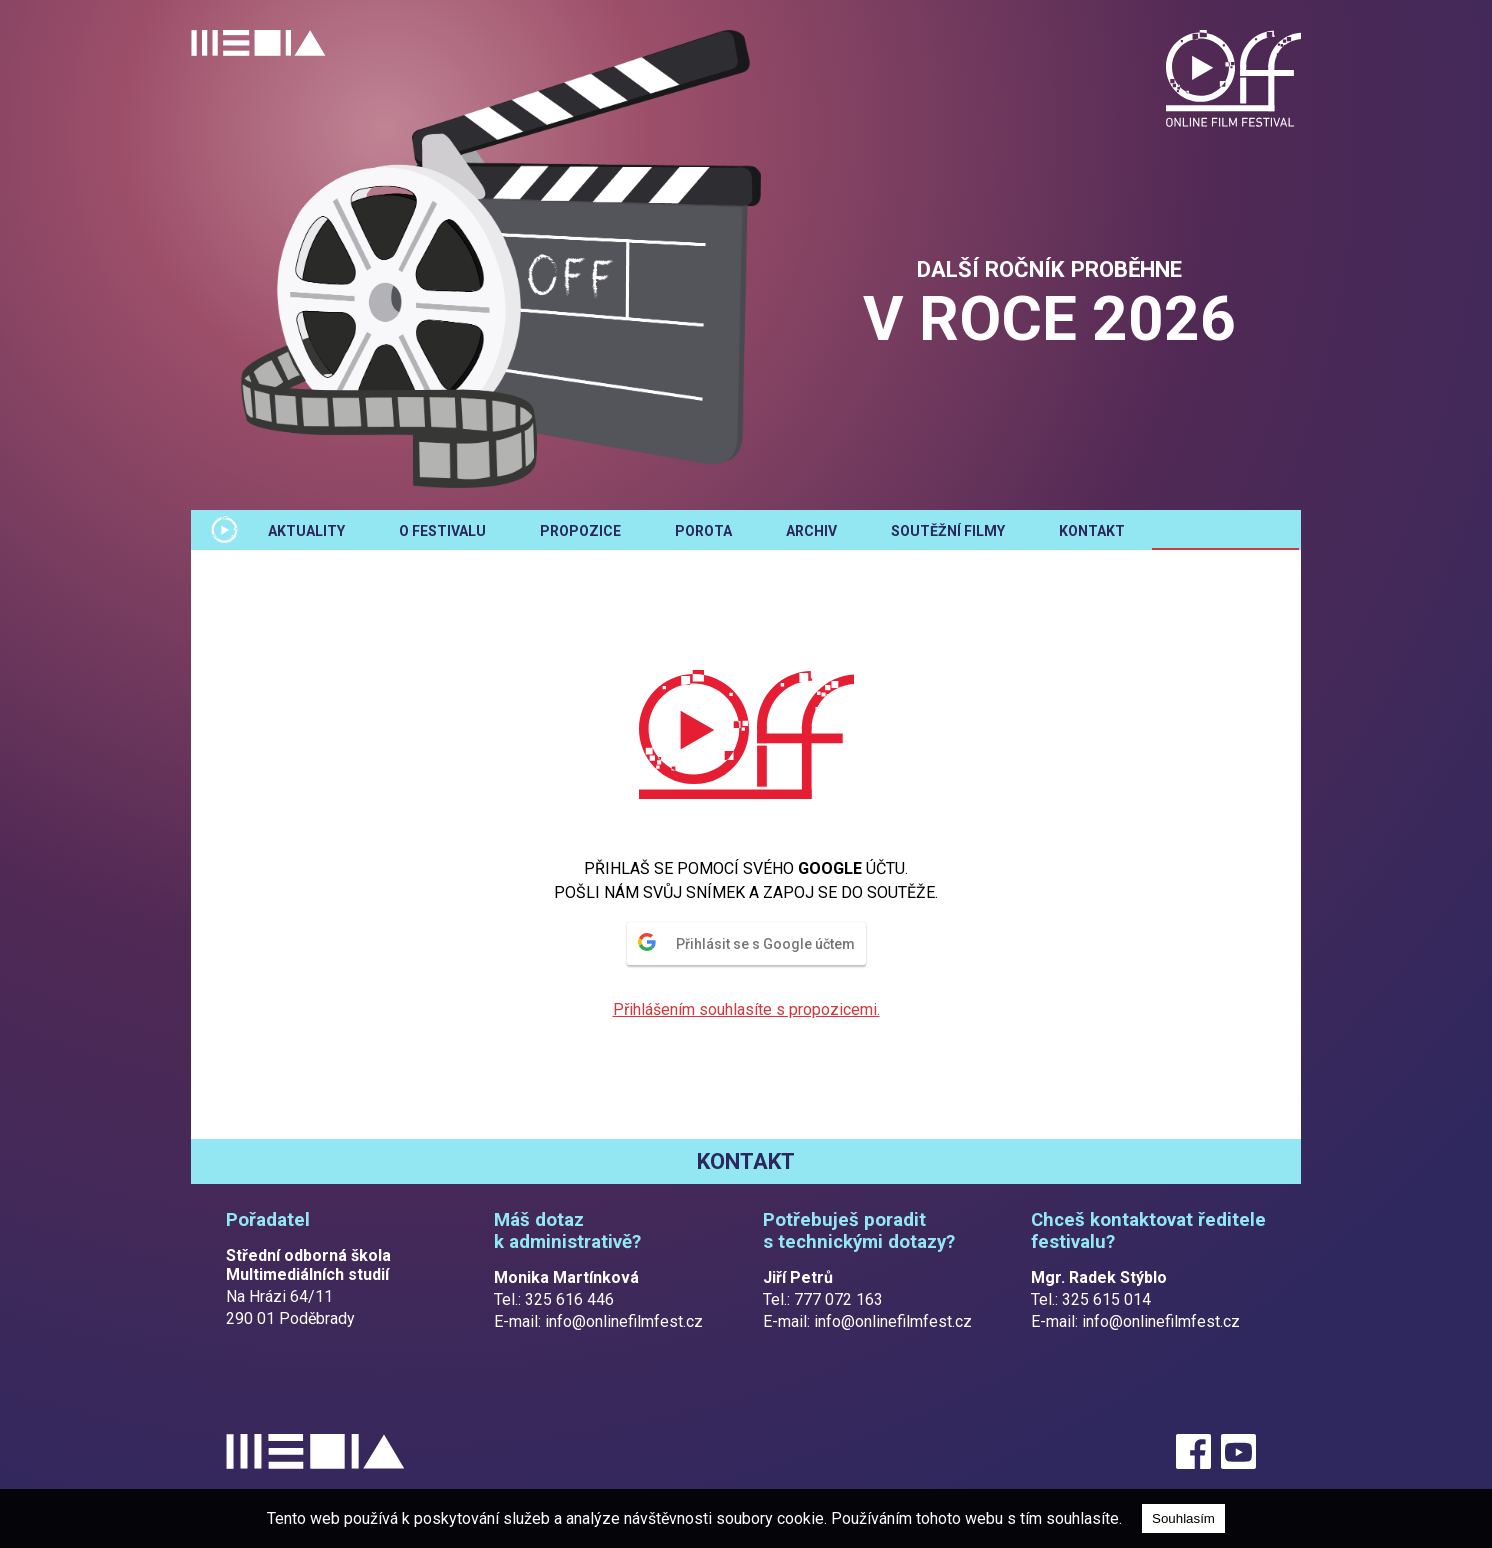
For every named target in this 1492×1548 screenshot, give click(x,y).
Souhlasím (1183, 1518)
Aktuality (306, 531)
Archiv (811, 531)
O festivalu (442, 531)
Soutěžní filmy (948, 531)
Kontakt (1092, 531)
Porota (703, 531)
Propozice (580, 531)
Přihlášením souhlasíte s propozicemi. (746, 1009)
